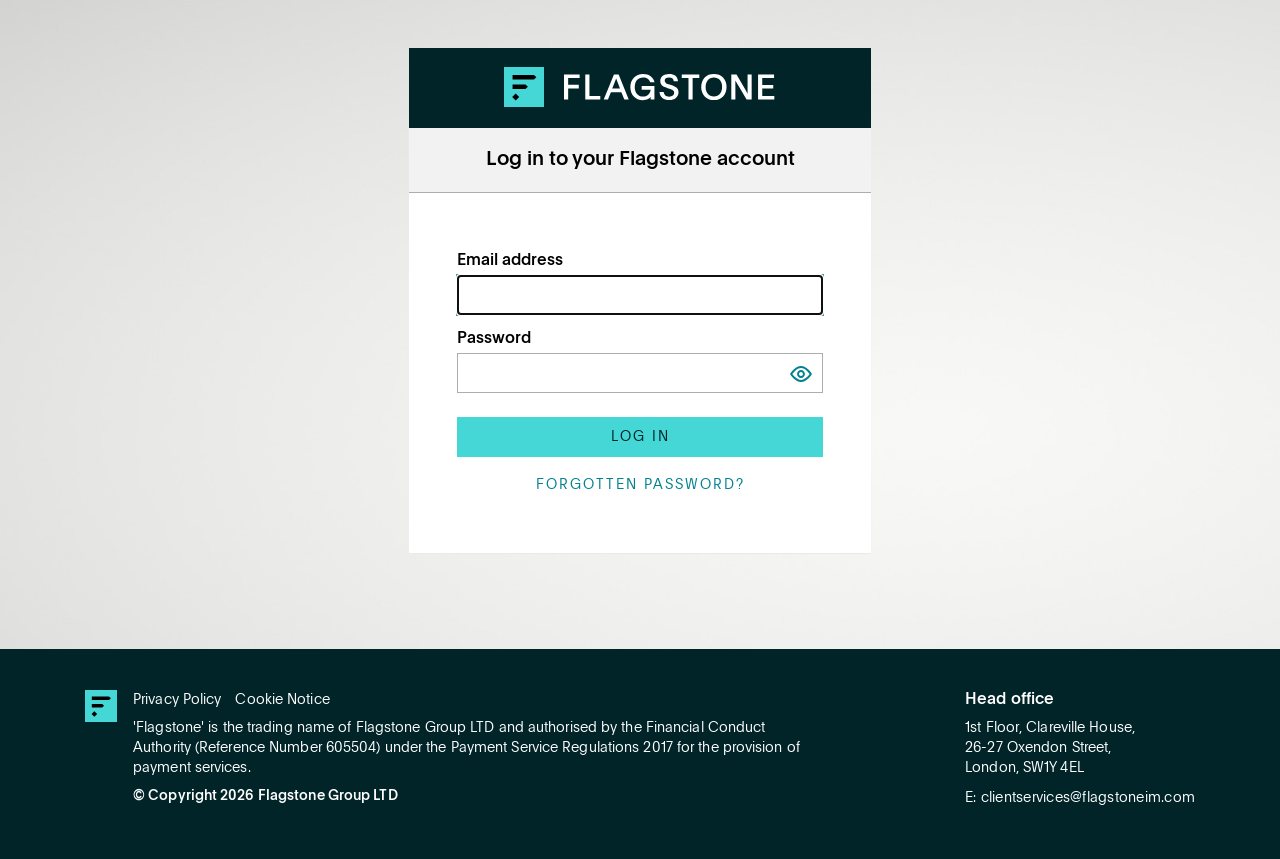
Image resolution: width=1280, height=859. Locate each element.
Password (494, 339)
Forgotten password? (640, 485)
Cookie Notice (282, 700)
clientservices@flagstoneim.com (1088, 798)
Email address (510, 261)
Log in (640, 437)
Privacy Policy (177, 700)
